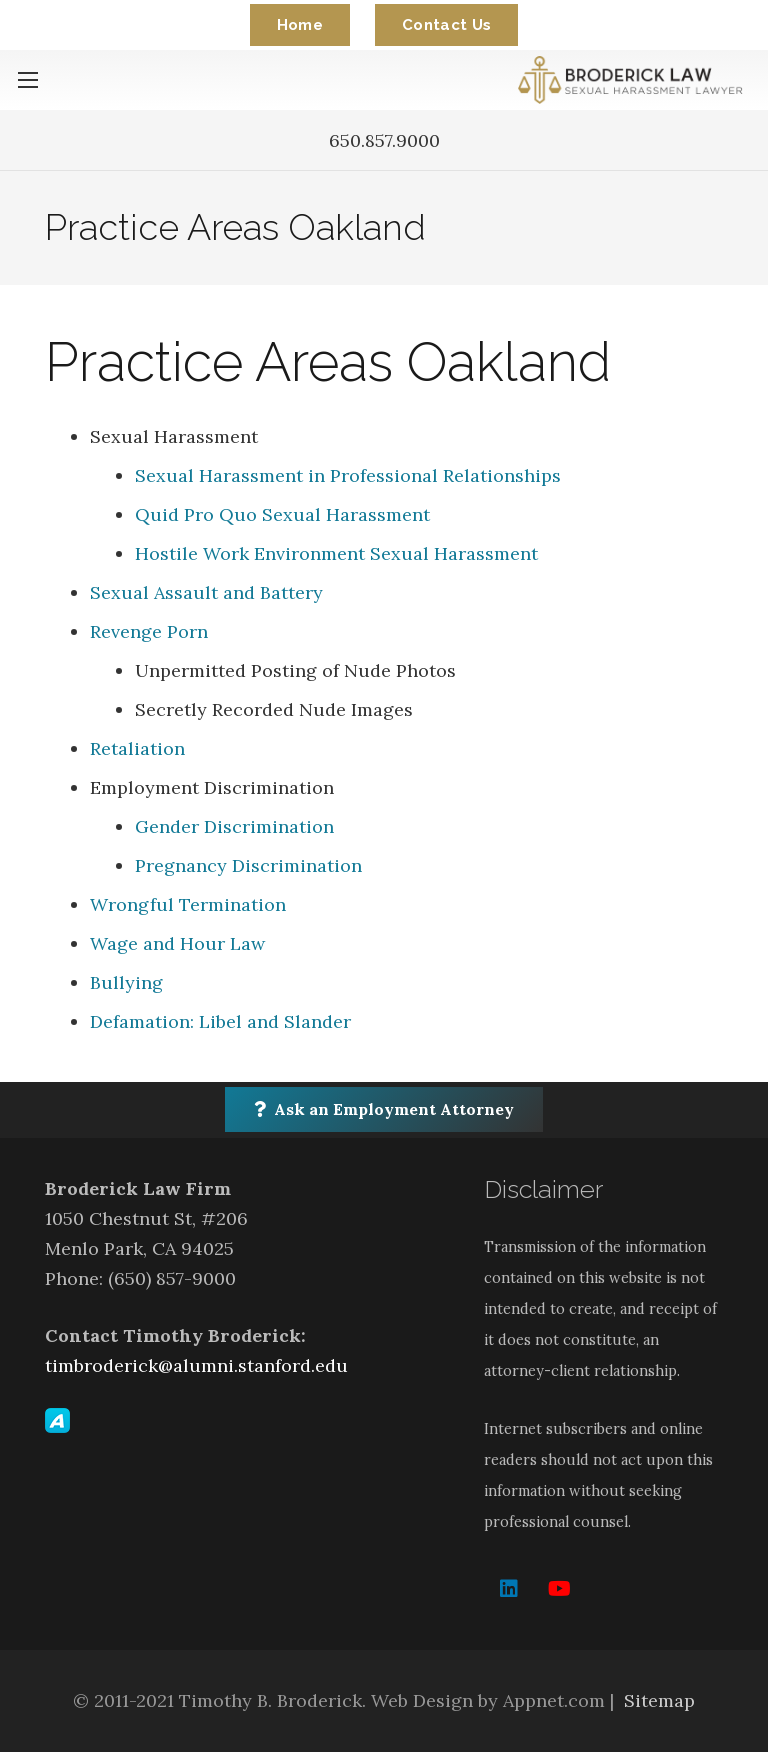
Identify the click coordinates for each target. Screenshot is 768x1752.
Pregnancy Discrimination (248, 865)
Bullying (126, 982)
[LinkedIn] (509, 1589)
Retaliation (137, 748)
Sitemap (659, 1700)
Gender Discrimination (234, 826)
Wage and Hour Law (177, 943)
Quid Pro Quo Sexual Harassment (282, 514)
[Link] (634, 80)
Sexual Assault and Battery (206, 592)
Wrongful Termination (188, 904)
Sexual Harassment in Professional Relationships (348, 475)
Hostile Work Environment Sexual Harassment (336, 553)
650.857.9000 (384, 140)
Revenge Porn (149, 631)
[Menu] (28, 80)
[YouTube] (559, 1589)
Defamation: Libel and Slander (220, 1021)
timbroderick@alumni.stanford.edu (196, 1365)
